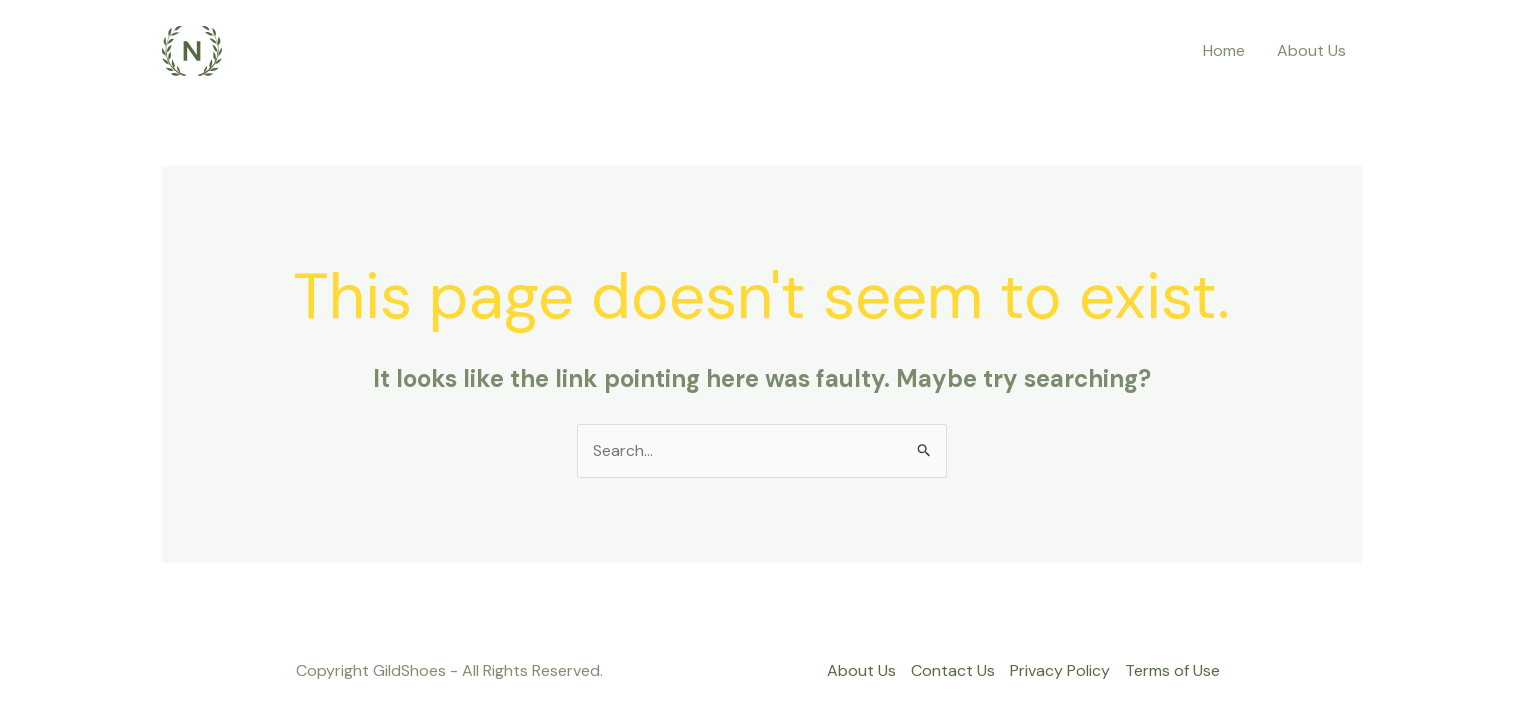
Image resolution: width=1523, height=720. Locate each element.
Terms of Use (1172, 670)
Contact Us (953, 670)
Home (1224, 50)
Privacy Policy (1060, 670)
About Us (1311, 50)
